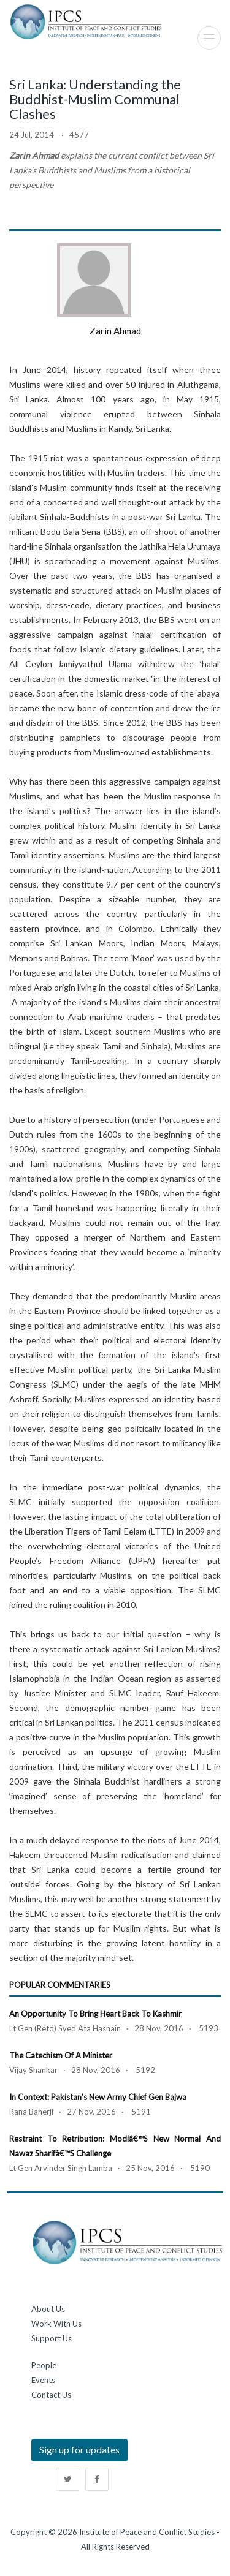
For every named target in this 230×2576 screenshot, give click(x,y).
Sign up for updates (79, 2449)
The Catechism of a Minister (60, 2055)
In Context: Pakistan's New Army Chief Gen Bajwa (97, 2097)
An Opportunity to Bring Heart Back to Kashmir (95, 2014)
